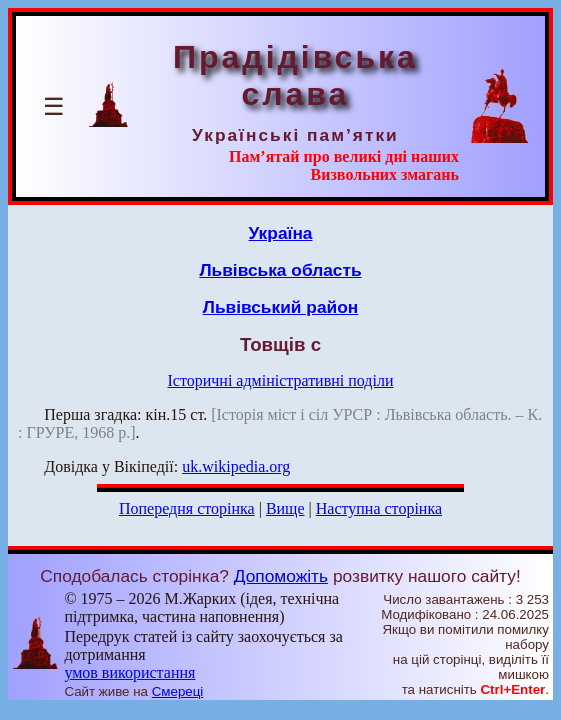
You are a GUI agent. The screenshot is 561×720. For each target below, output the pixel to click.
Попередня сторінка (187, 508)
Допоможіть (281, 576)
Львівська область (280, 270)
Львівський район (281, 307)
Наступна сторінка (379, 508)
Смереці (178, 691)
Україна (281, 233)
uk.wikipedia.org (236, 466)
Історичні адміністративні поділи (281, 380)
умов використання (129, 672)
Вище (285, 508)
